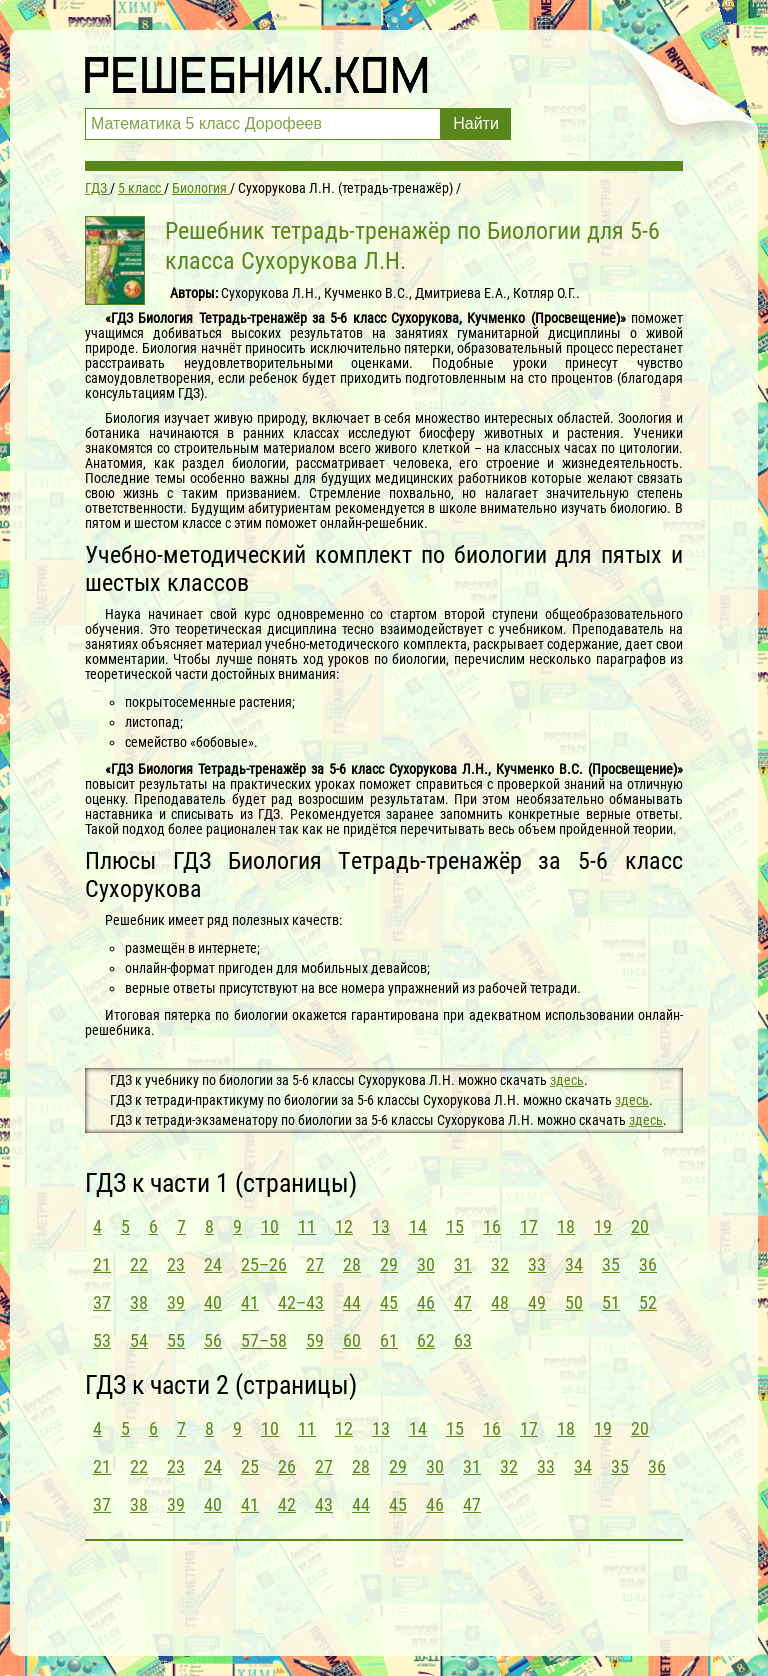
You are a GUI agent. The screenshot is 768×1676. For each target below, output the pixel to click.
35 (611, 1264)
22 (139, 1264)
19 (603, 1226)
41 (250, 1302)
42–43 (301, 1302)
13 (381, 1226)
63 (463, 1340)
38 (139, 1302)
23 (176, 1264)
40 (213, 1302)
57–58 (264, 1340)
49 (537, 1302)
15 (455, 1226)
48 (500, 1302)
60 (352, 1340)
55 (176, 1340)
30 (426, 1264)
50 (574, 1302)
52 (648, 1302)
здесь (567, 1080)
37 (102, 1302)
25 (250, 1466)
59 (315, 1340)
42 (287, 1504)
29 (389, 1264)
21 (102, 1264)
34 (574, 1264)
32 (500, 1264)
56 (213, 1340)
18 (566, 1226)
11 (307, 1226)
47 (463, 1302)
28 (352, 1264)
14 (418, 1226)
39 (176, 1302)
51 (611, 1302)
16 (492, 1226)
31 (463, 1264)
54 (139, 1340)
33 (537, 1264)
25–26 (264, 1264)
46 (426, 1302)
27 (315, 1264)
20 (640, 1226)
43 (324, 1504)
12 (344, 1226)
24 (213, 1264)
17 (529, 1226)
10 (270, 1226)
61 (389, 1340)
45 (389, 1302)
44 (352, 1302)
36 (648, 1264)
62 (426, 1340)
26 (287, 1466)
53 (102, 1340)
